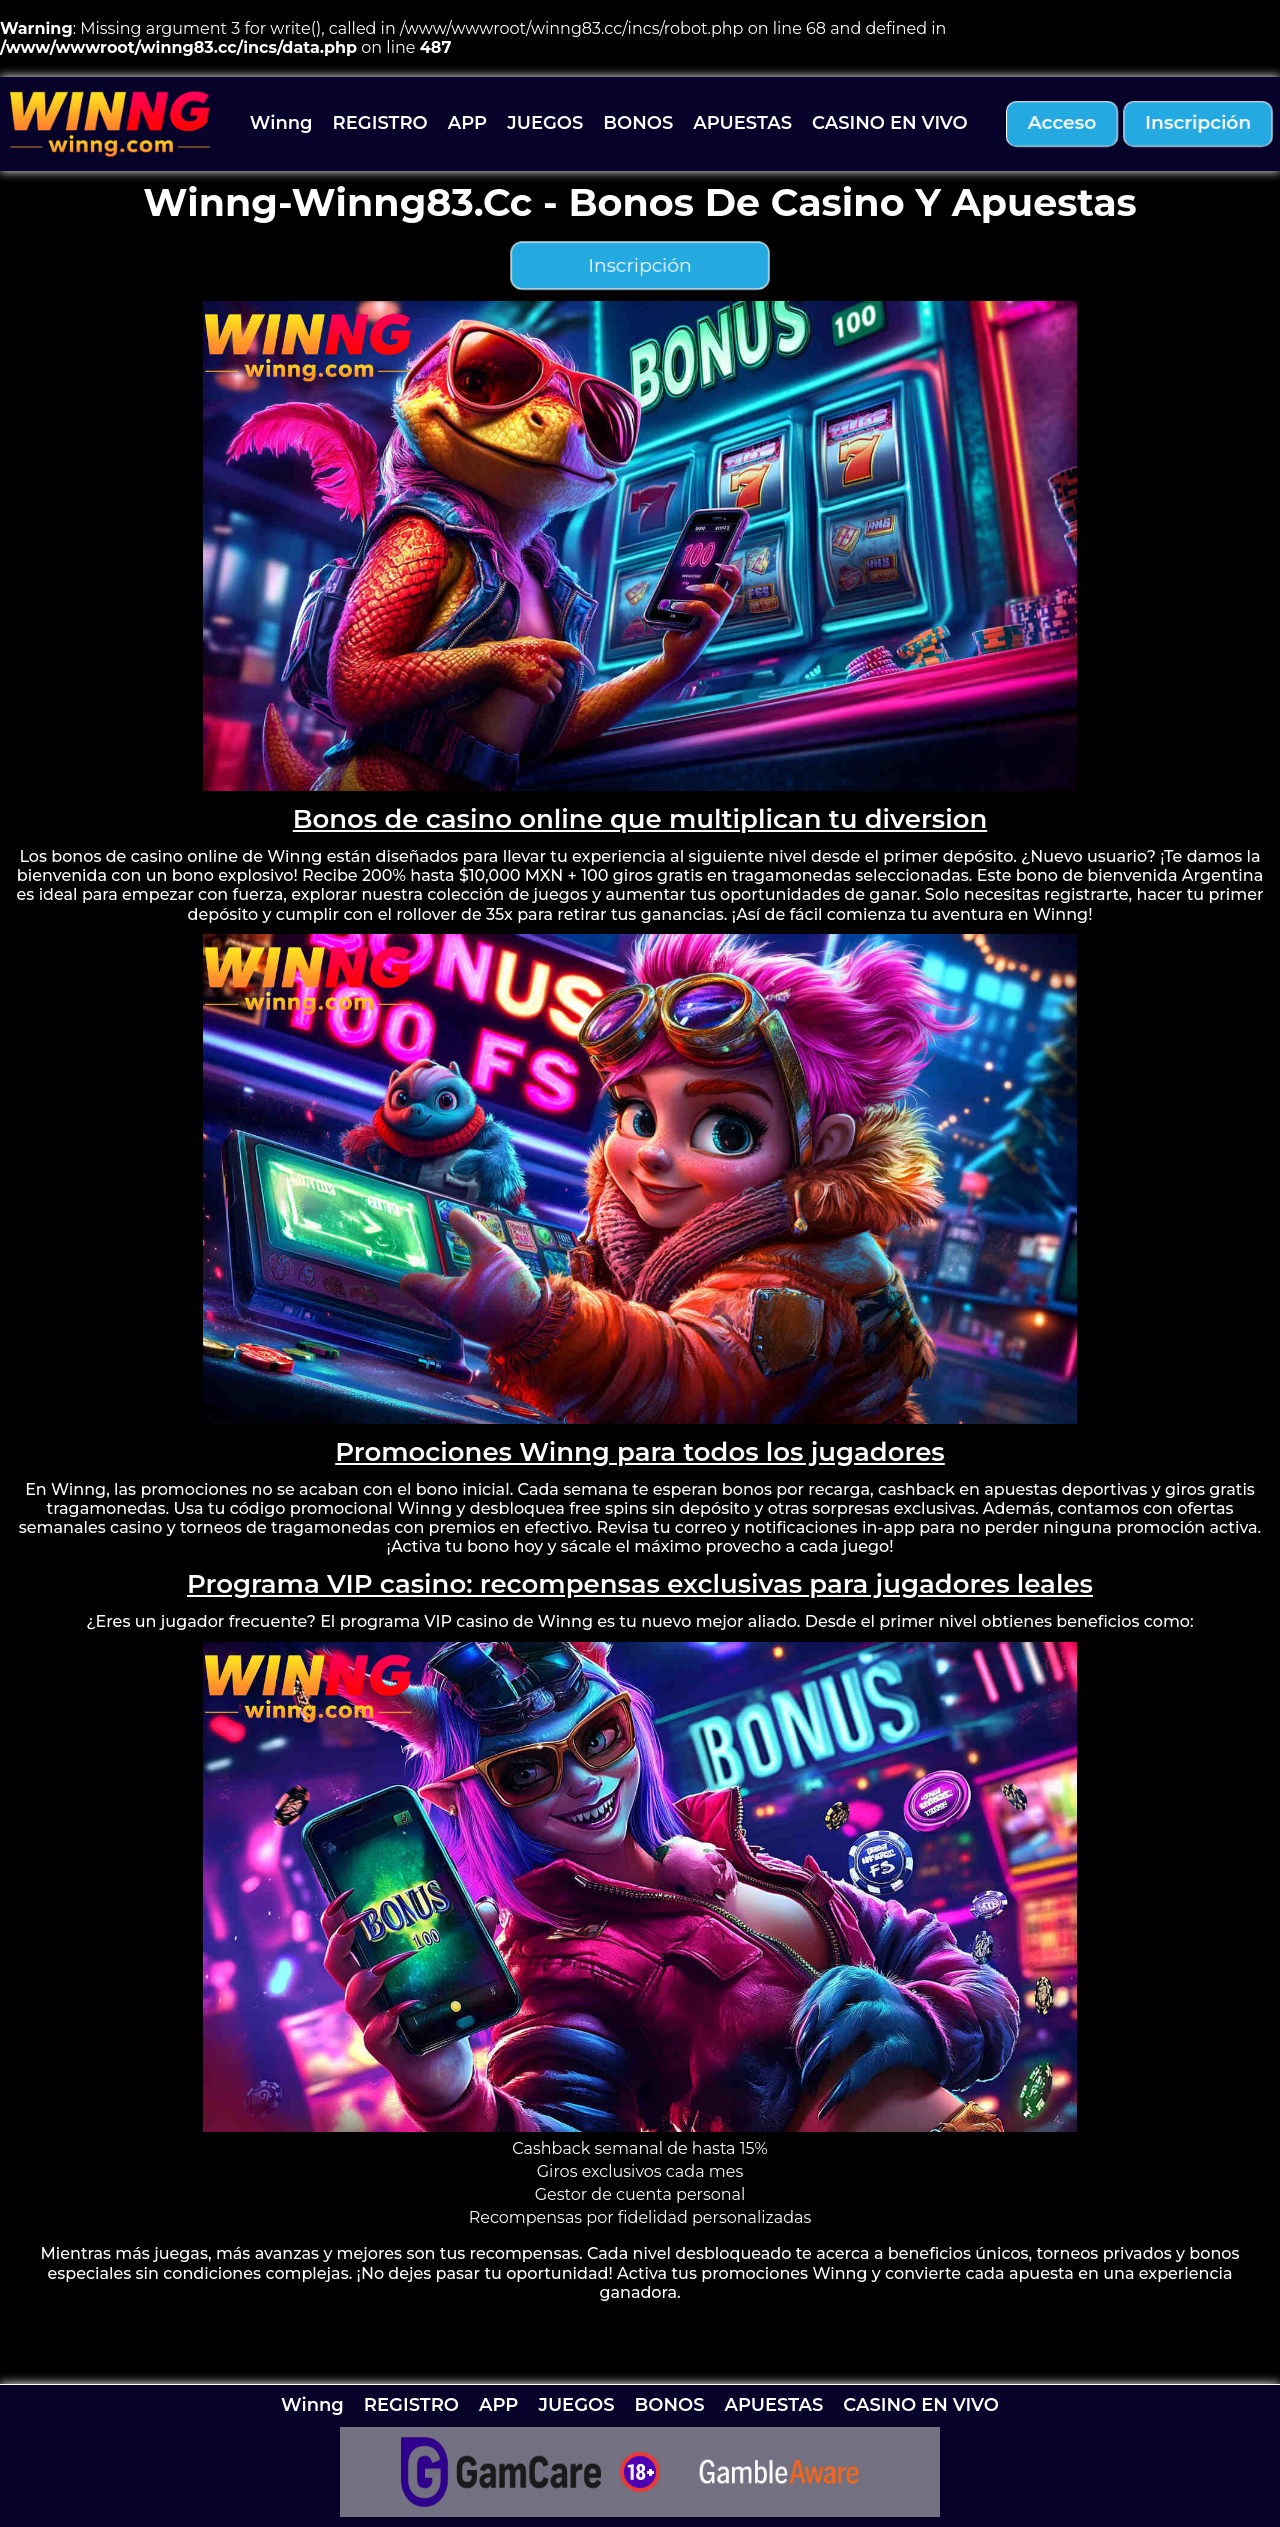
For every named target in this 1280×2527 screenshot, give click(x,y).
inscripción (1197, 123)
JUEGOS (545, 123)
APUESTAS (742, 123)
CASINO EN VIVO (890, 123)
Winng (281, 123)
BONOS (638, 123)
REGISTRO (380, 123)
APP (467, 123)
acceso (1062, 123)
